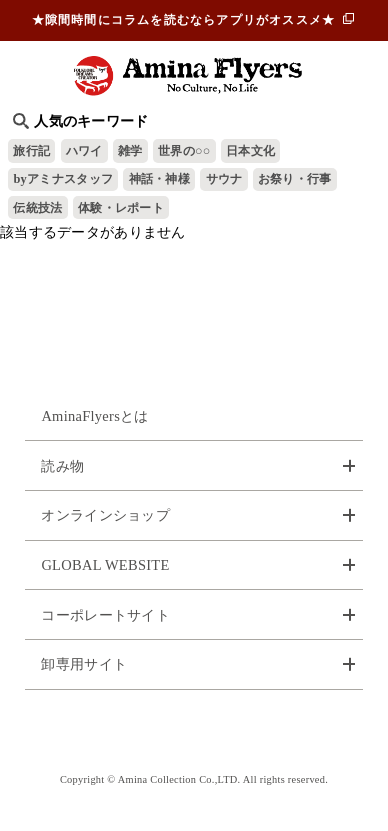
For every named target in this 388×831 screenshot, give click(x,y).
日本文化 (250, 151)
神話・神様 (159, 179)
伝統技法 (37, 208)
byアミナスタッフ (63, 179)
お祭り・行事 (295, 179)
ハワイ (84, 151)
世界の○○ (184, 151)
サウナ (224, 179)
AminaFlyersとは (94, 416)
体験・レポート (121, 208)
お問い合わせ (194, 731)
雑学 (130, 151)
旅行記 (31, 151)
